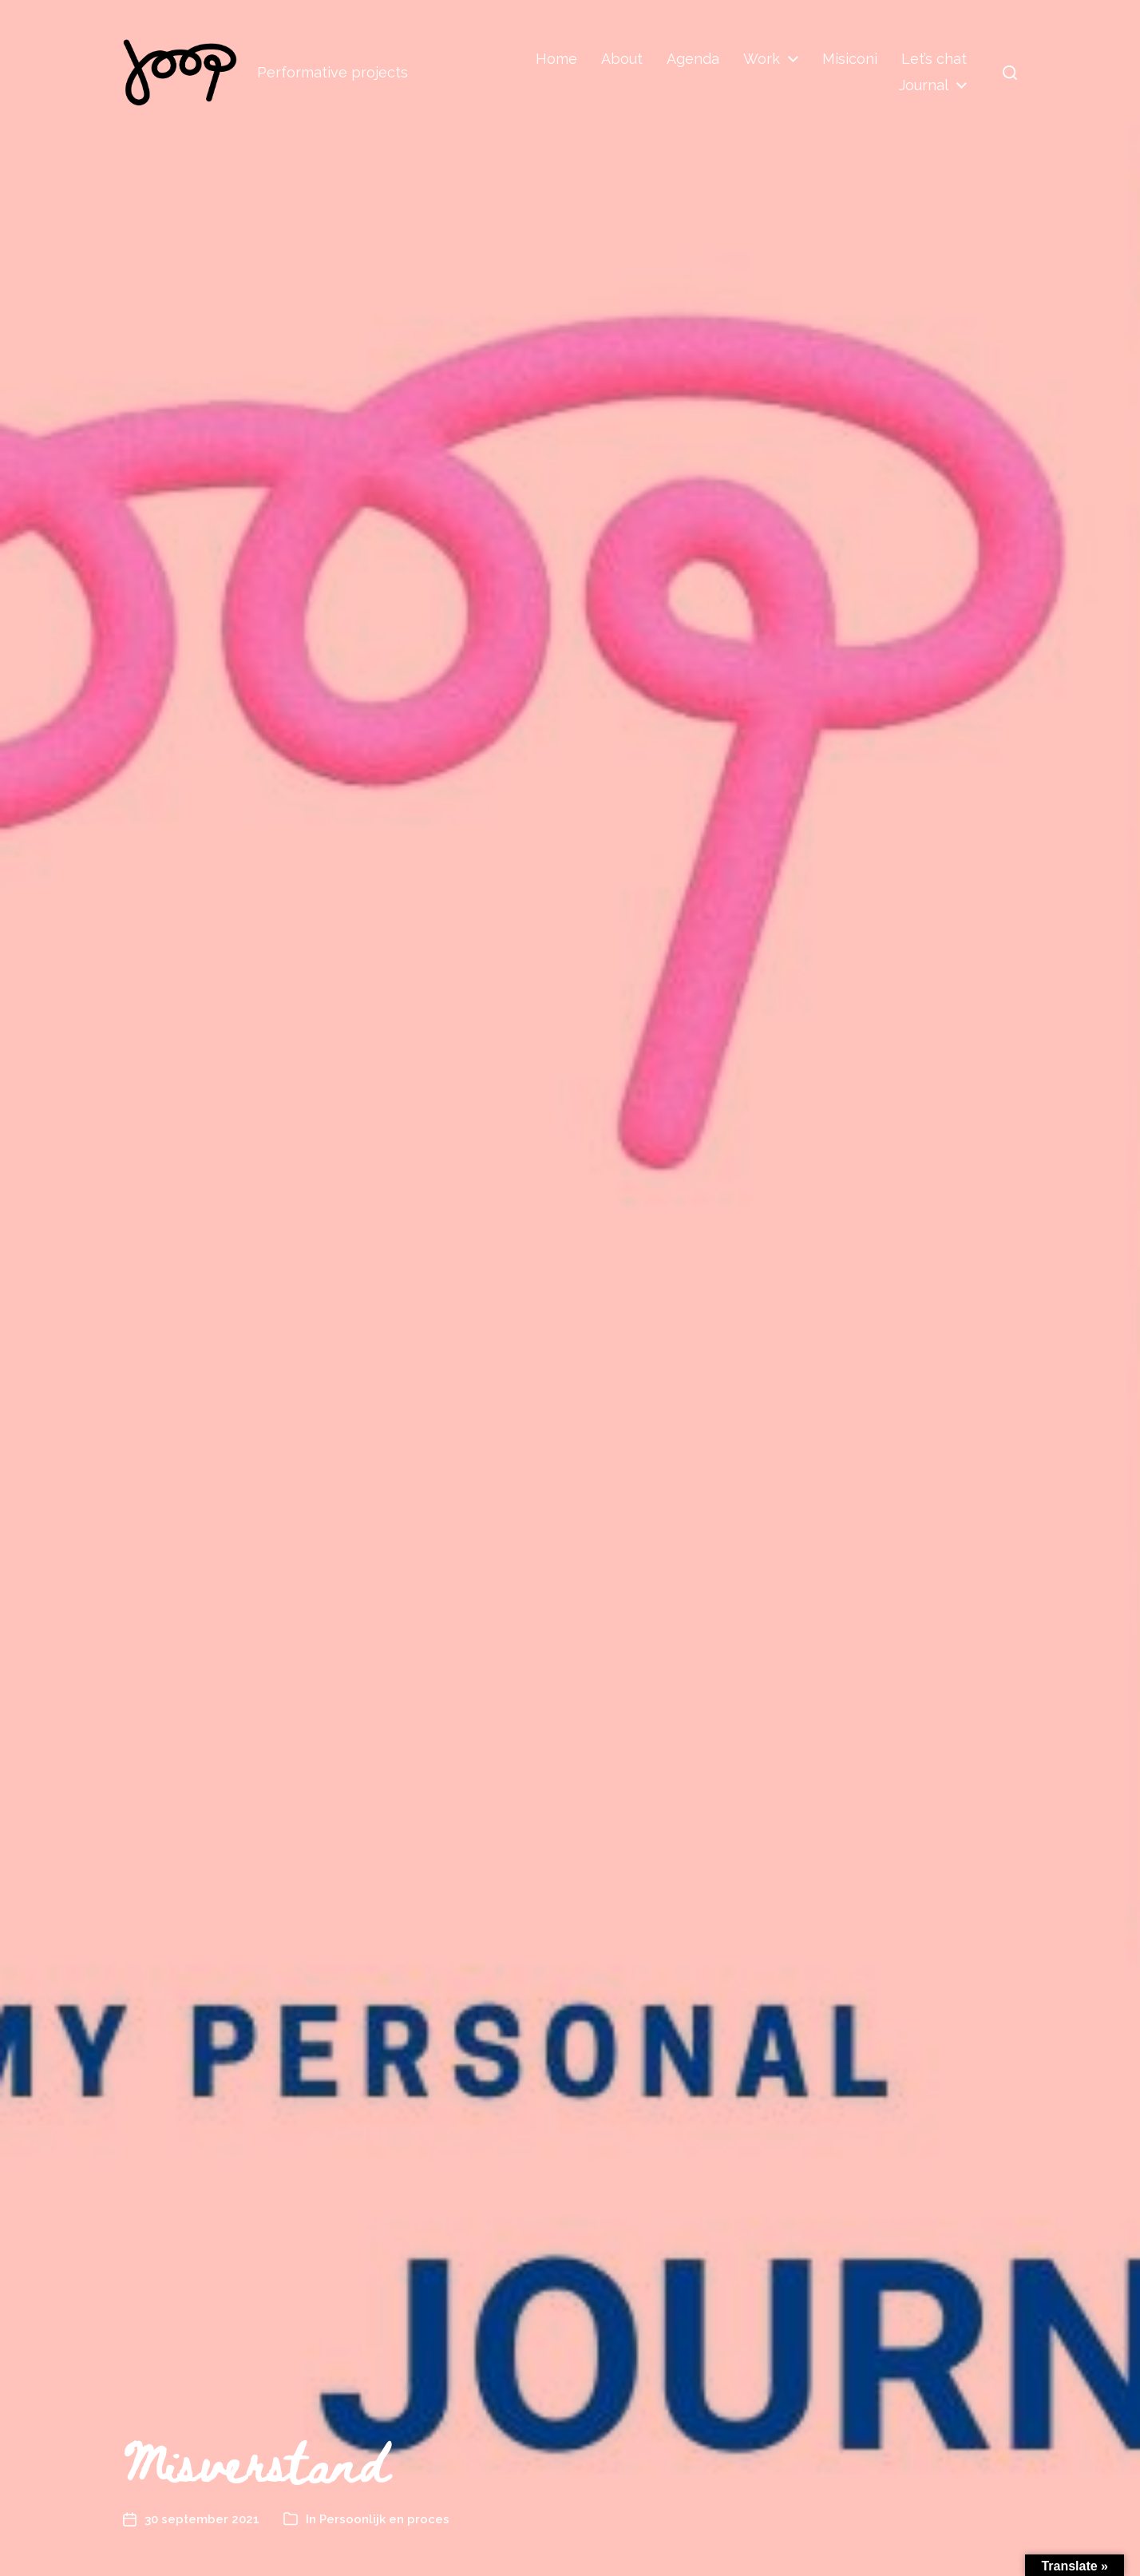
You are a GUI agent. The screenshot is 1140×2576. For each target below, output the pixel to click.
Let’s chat (934, 59)
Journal (923, 85)
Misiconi (849, 59)
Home (556, 59)
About (622, 59)
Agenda (693, 59)
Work (761, 59)
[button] (1010, 73)
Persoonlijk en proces (384, 2519)
